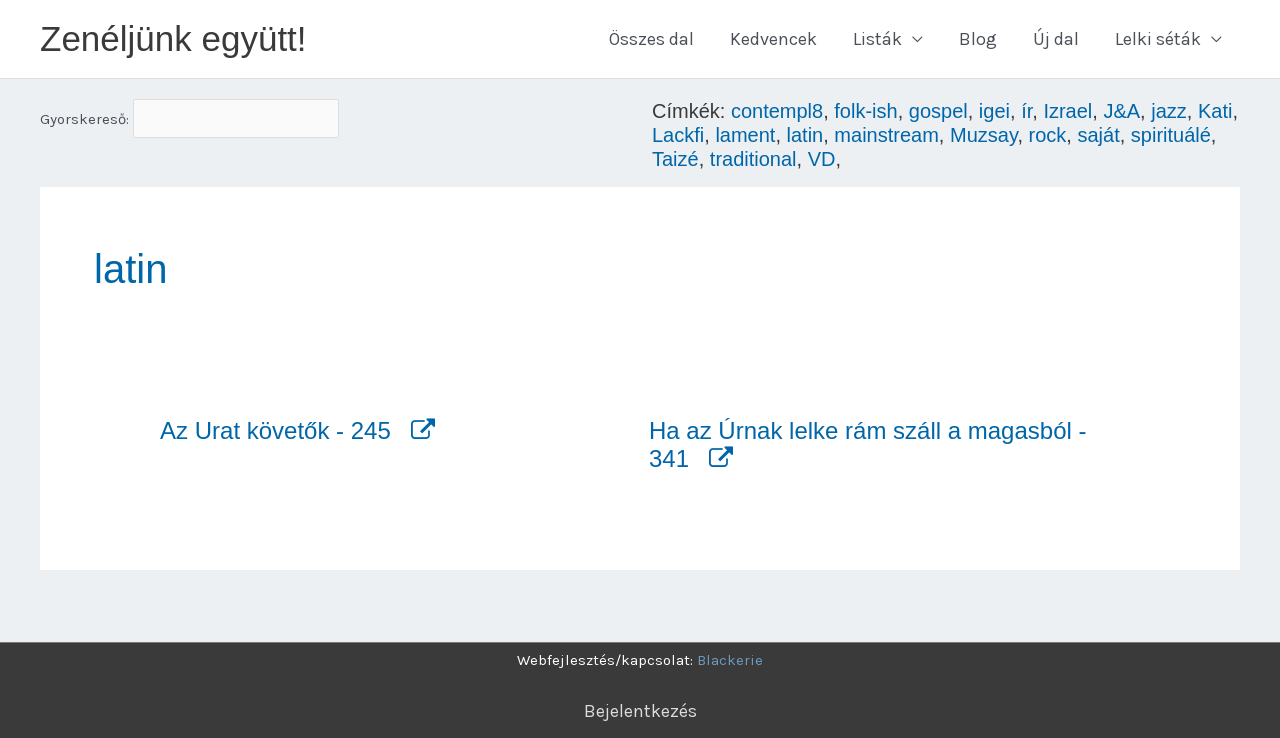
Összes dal (651, 39)
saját (1098, 135)
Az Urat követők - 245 (275, 430)
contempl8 (777, 111)
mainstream (886, 135)
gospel (938, 111)
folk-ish (865, 111)
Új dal (1056, 39)
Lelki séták (1158, 39)
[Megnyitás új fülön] (415, 430)
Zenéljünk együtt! (173, 38)
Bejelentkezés (640, 711)
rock (1048, 135)
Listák (877, 39)
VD (822, 159)
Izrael (1067, 111)
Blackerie (730, 660)
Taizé (675, 159)
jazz (1169, 111)
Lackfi (678, 135)
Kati (1215, 111)
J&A (1121, 111)
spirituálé (1171, 135)
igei (994, 111)
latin (805, 135)
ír (1026, 111)
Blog (978, 39)
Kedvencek (773, 39)
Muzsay (983, 135)
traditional (753, 159)
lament (745, 135)
